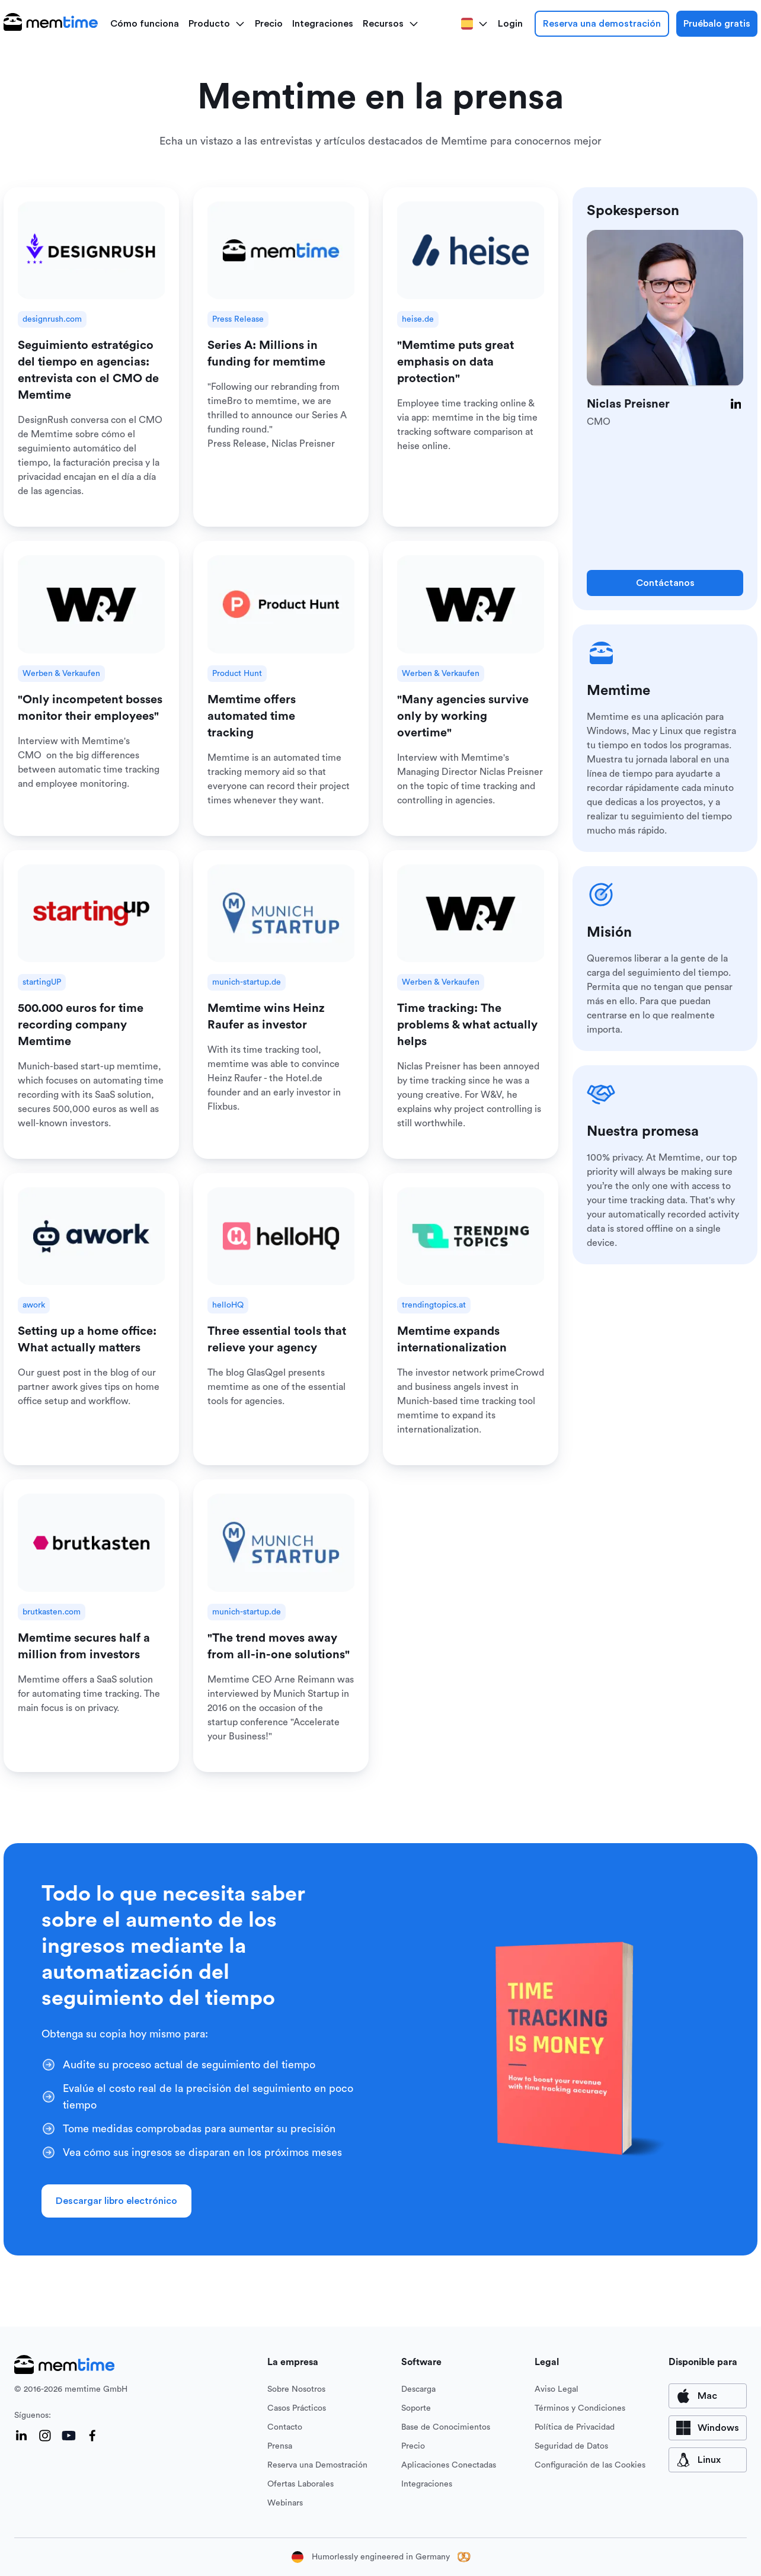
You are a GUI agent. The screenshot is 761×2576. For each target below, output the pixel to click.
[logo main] (51, 23)
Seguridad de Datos (571, 2446)
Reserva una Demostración (317, 2465)
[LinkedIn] (736, 404)
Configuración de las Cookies (590, 2465)
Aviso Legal (556, 2389)
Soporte (416, 2408)
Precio (269, 23)
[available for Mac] (708, 2395)
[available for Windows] (708, 2427)
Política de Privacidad (575, 2427)
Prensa (279, 2446)
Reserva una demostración (602, 23)
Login (510, 23)
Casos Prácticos (296, 2408)
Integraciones (322, 23)
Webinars (285, 2503)
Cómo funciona (144, 23)
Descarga (418, 2389)
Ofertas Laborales (300, 2484)
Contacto (284, 2427)
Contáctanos (665, 583)
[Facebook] (92, 2435)
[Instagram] (45, 2435)
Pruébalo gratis (716, 23)
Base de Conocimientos (445, 2427)
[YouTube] (69, 2435)
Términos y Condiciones (580, 2408)
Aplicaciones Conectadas (448, 2465)
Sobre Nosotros (296, 2389)
